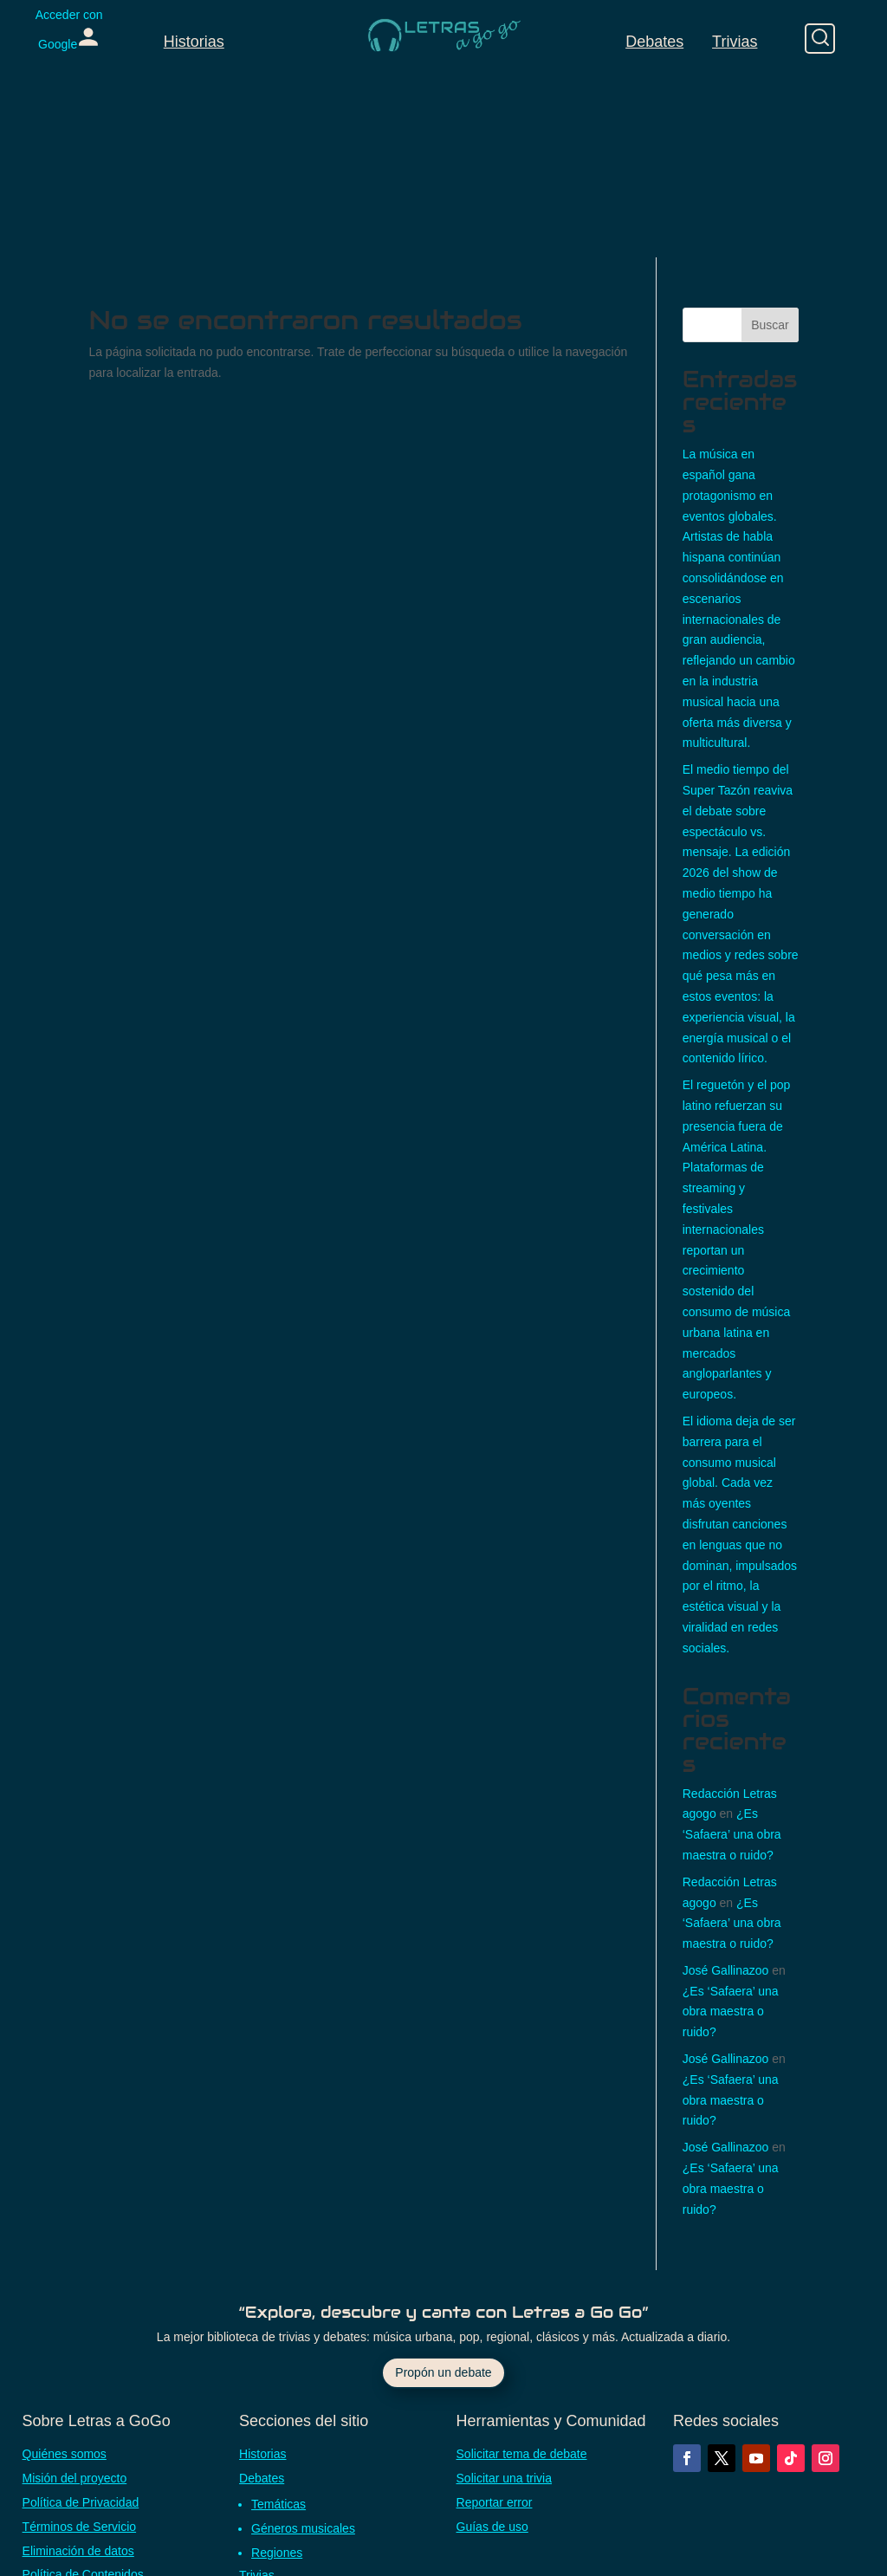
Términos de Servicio (80, 2527)
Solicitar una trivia (504, 2478)
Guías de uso (492, 2527)
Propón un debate (443, 2372)
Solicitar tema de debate (521, 2454)
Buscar (770, 325)
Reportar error (494, 2502)
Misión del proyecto (75, 2478)
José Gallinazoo (726, 1970)
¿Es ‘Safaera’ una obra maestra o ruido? (732, 1834)
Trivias (734, 41)
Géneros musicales (303, 2528)
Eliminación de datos (78, 2551)
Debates (654, 41)
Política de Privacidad (81, 2502)
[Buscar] (820, 38)
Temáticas (278, 2504)
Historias (194, 41)
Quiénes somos (65, 2454)
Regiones (276, 2553)
